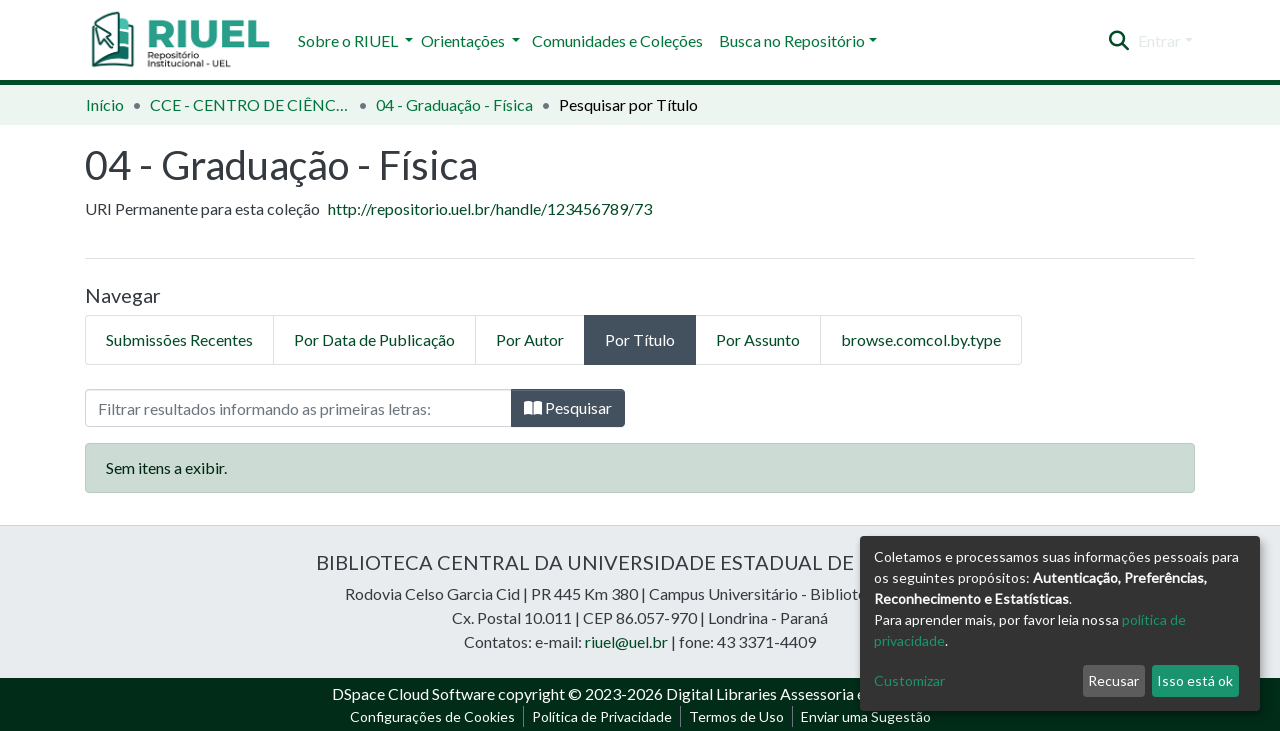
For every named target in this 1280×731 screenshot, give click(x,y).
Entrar (1159, 40)
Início (105, 104)
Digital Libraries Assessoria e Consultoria (807, 693)
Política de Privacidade (602, 716)
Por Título (640, 339)
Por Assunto (758, 339)
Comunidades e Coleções (617, 40)
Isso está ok (1195, 680)
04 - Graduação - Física (454, 104)
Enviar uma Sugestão (866, 716)
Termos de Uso (736, 716)
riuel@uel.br (626, 641)
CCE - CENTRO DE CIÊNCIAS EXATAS (250, 104)
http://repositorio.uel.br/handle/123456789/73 (490, 208)
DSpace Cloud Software (413, 693)
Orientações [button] (464, 40)
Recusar (1113, 680)
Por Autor (530, 339)
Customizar (909, 680)
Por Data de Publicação (374, 339)
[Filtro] (298, 408)
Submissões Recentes (179, 339)
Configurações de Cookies (432, 716)
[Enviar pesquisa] (1119, 41)
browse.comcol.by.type (921, 339)
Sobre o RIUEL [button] (349, 40)
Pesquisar (568, 407)
